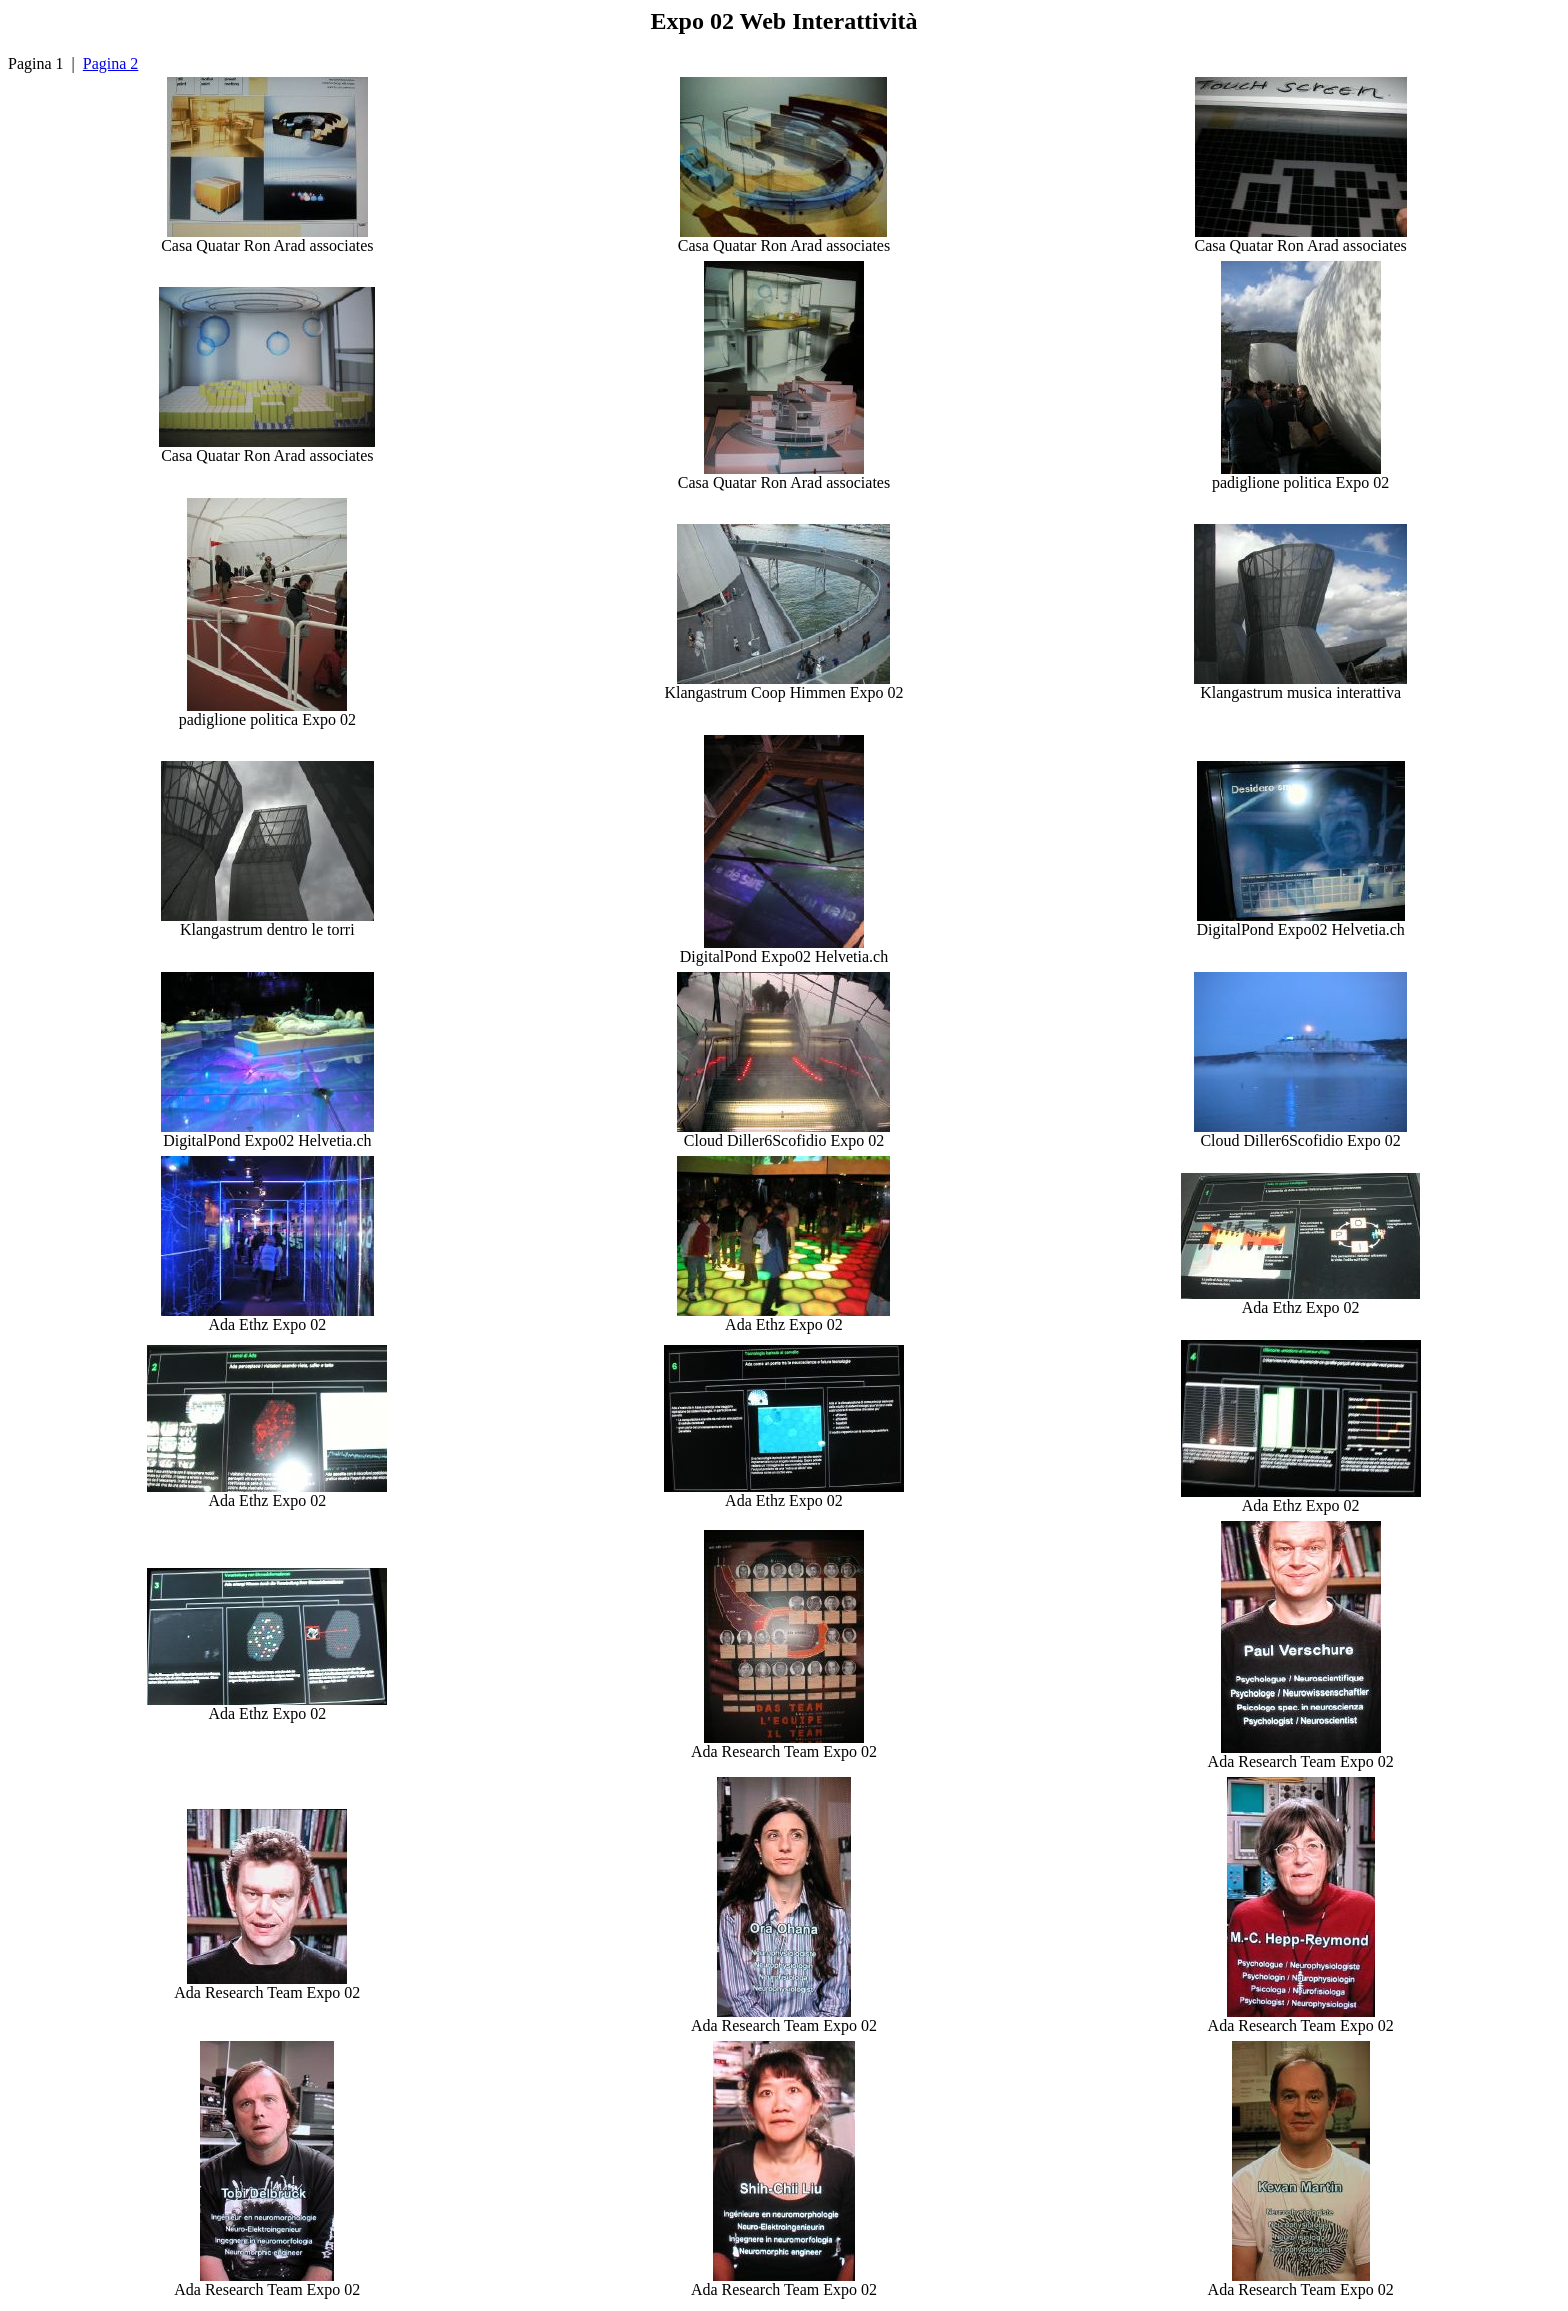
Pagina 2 (111, 63)
